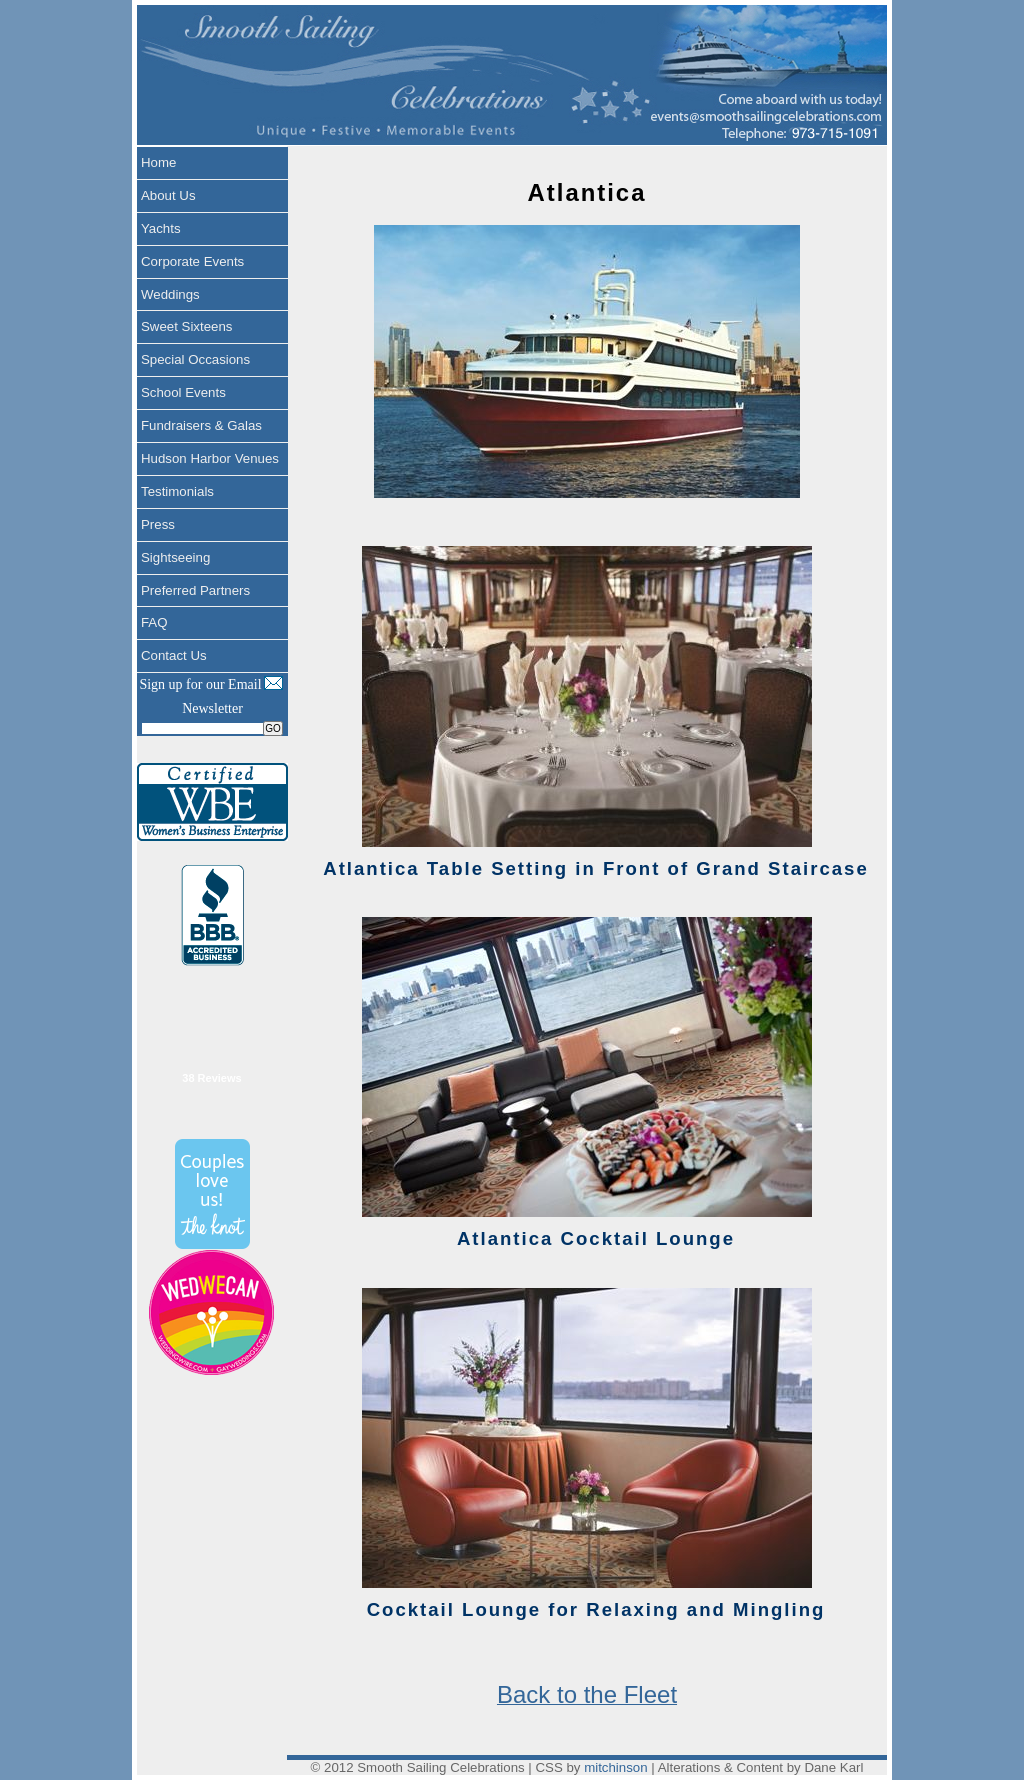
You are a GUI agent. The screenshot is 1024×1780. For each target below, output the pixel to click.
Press (158, 524)
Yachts (161, 228)
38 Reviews (211, 1078)
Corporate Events (192, 261)
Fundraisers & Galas (201, 425)
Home (158, 162)
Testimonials (177, 491)
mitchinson (615, 1767)
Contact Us (174, 655)
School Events (183, 392)
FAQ (154, 622)
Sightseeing (175, 557)
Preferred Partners (195, 590)
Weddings (170, 294)
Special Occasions (195, 359)
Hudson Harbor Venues (210, 458)
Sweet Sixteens (186, 326)
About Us (168, 195)
